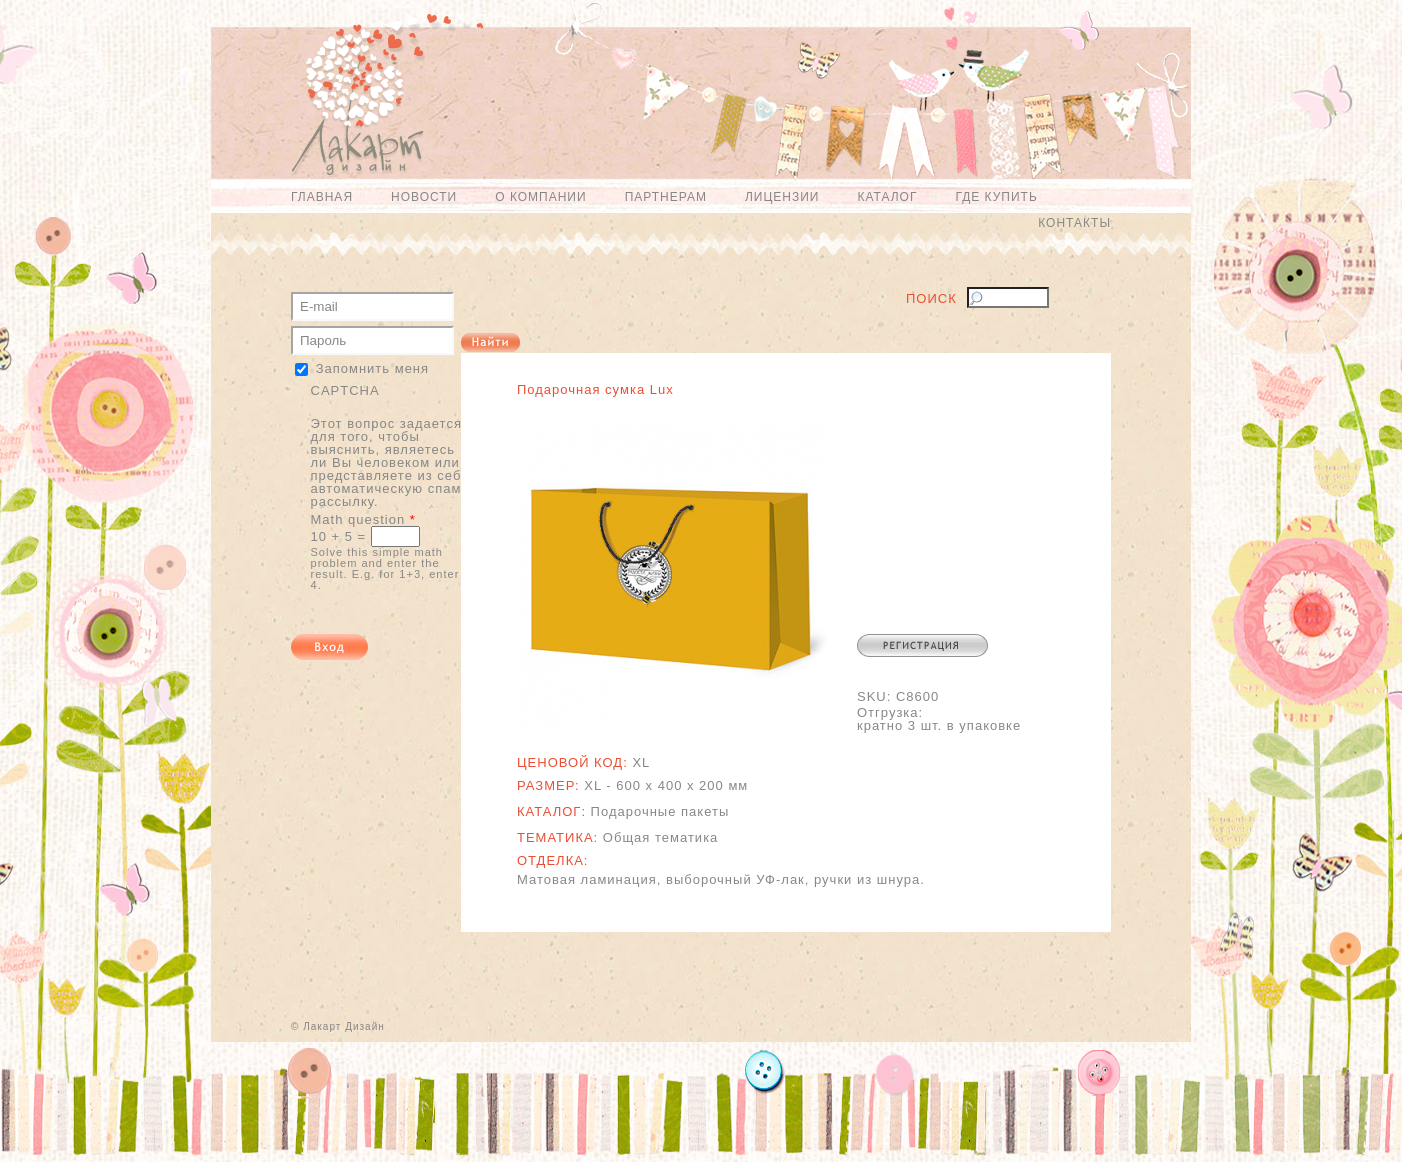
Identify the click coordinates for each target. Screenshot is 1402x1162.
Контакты (1074, 223)
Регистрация (922, 645)
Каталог (887, 197)
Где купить (996, 197)
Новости (424, 197)
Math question (363, 519)
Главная (322, 197)
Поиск (931, 299)
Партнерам (666, 197)
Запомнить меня (372, 368)
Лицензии (782, 197)
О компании (540, 197)
